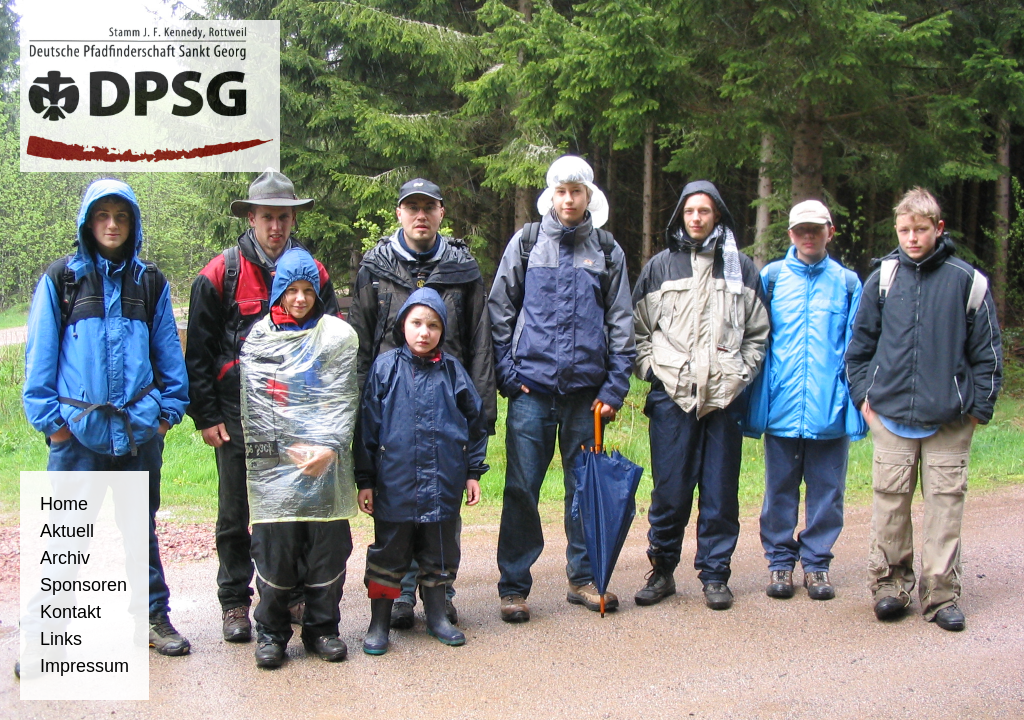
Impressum (84, 666)
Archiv (65, 558)
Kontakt (70, 612)
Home (64, 504)
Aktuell (67, 531)
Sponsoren (83, 585)
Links (61, 639)
